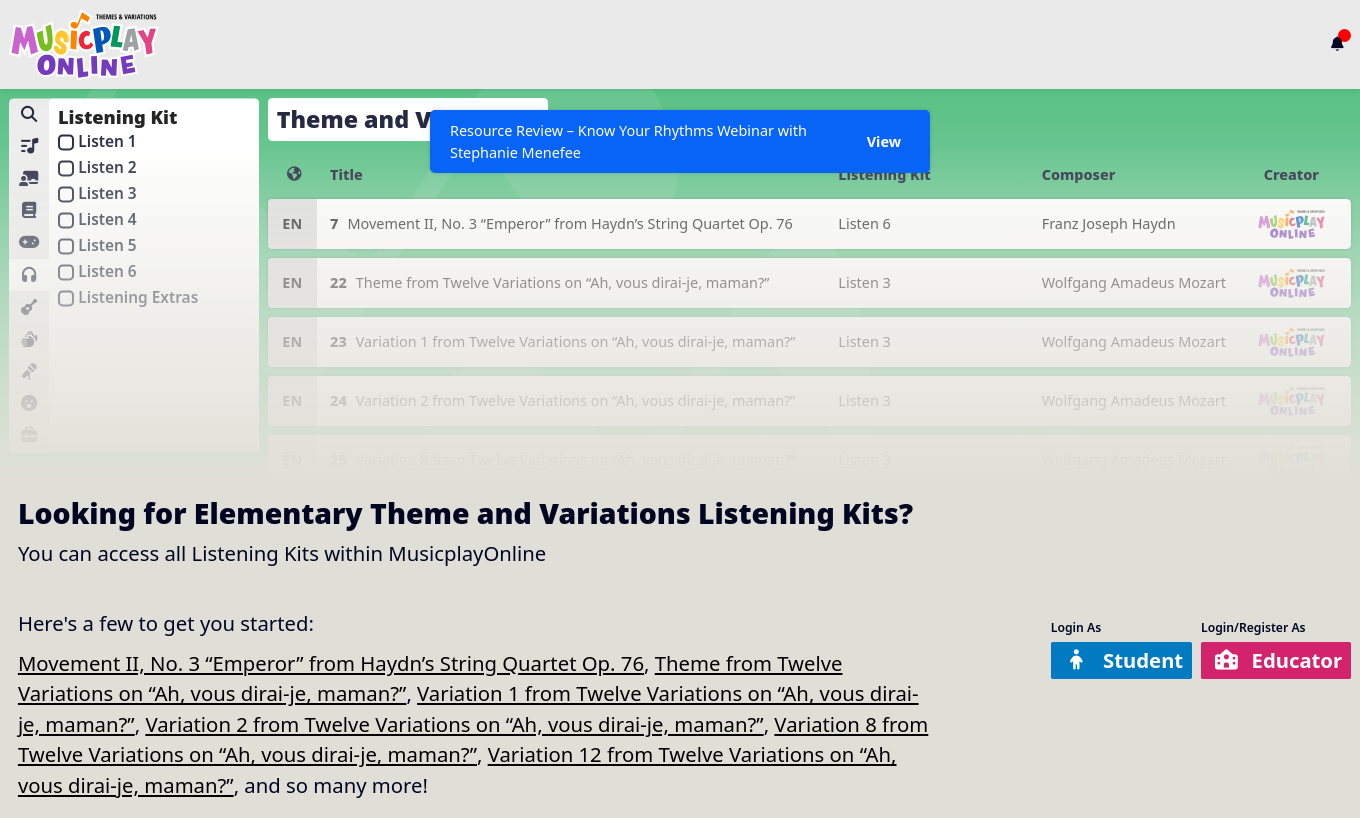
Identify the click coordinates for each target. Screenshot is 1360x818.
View (884, 141)
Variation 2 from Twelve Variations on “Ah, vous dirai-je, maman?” (454, 724)
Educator (1278, 660)
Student (1123, 660)
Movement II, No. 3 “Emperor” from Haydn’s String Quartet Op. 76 (331, 663)
